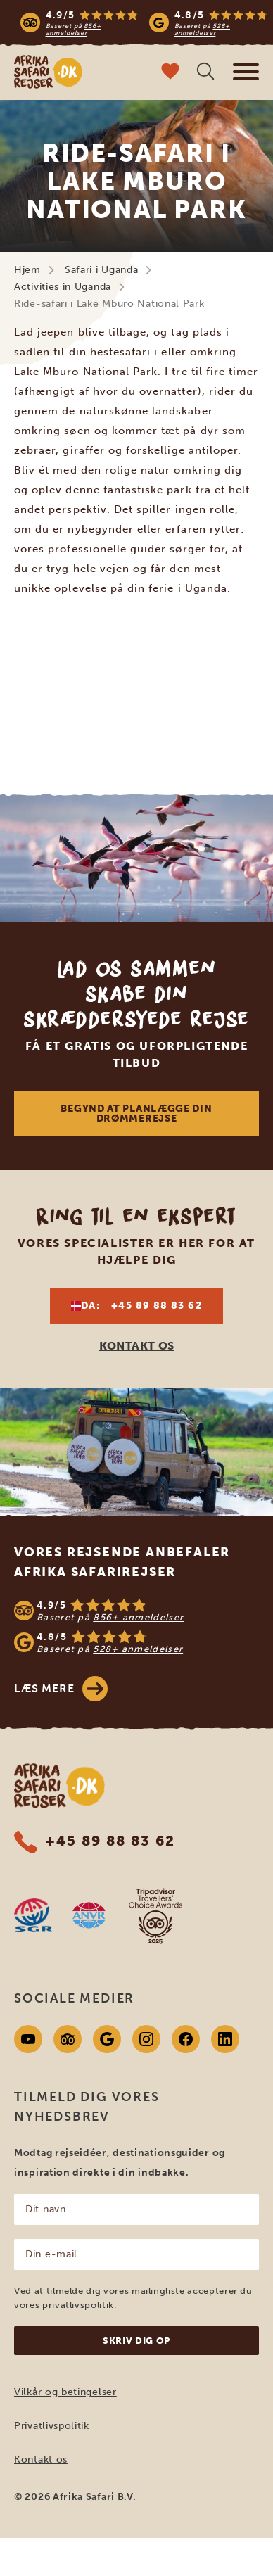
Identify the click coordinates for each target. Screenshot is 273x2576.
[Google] (107, 2039)
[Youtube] (28, 2039)
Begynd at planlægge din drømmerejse (136, 1113)
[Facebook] (186, 2039)
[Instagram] (146, 2039)
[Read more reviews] (143, 22)
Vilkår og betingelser (65, 2392)
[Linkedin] (225, 2039)
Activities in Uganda (62, 287)
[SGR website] (33, 1915)
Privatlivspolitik (51, 2426)
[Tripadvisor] (67, 2039)
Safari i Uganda (102, 270)
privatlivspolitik (78, 2304)
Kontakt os (41, 2460)
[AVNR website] (89, 1915)
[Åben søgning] (205, 73)
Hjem (27, 270)
